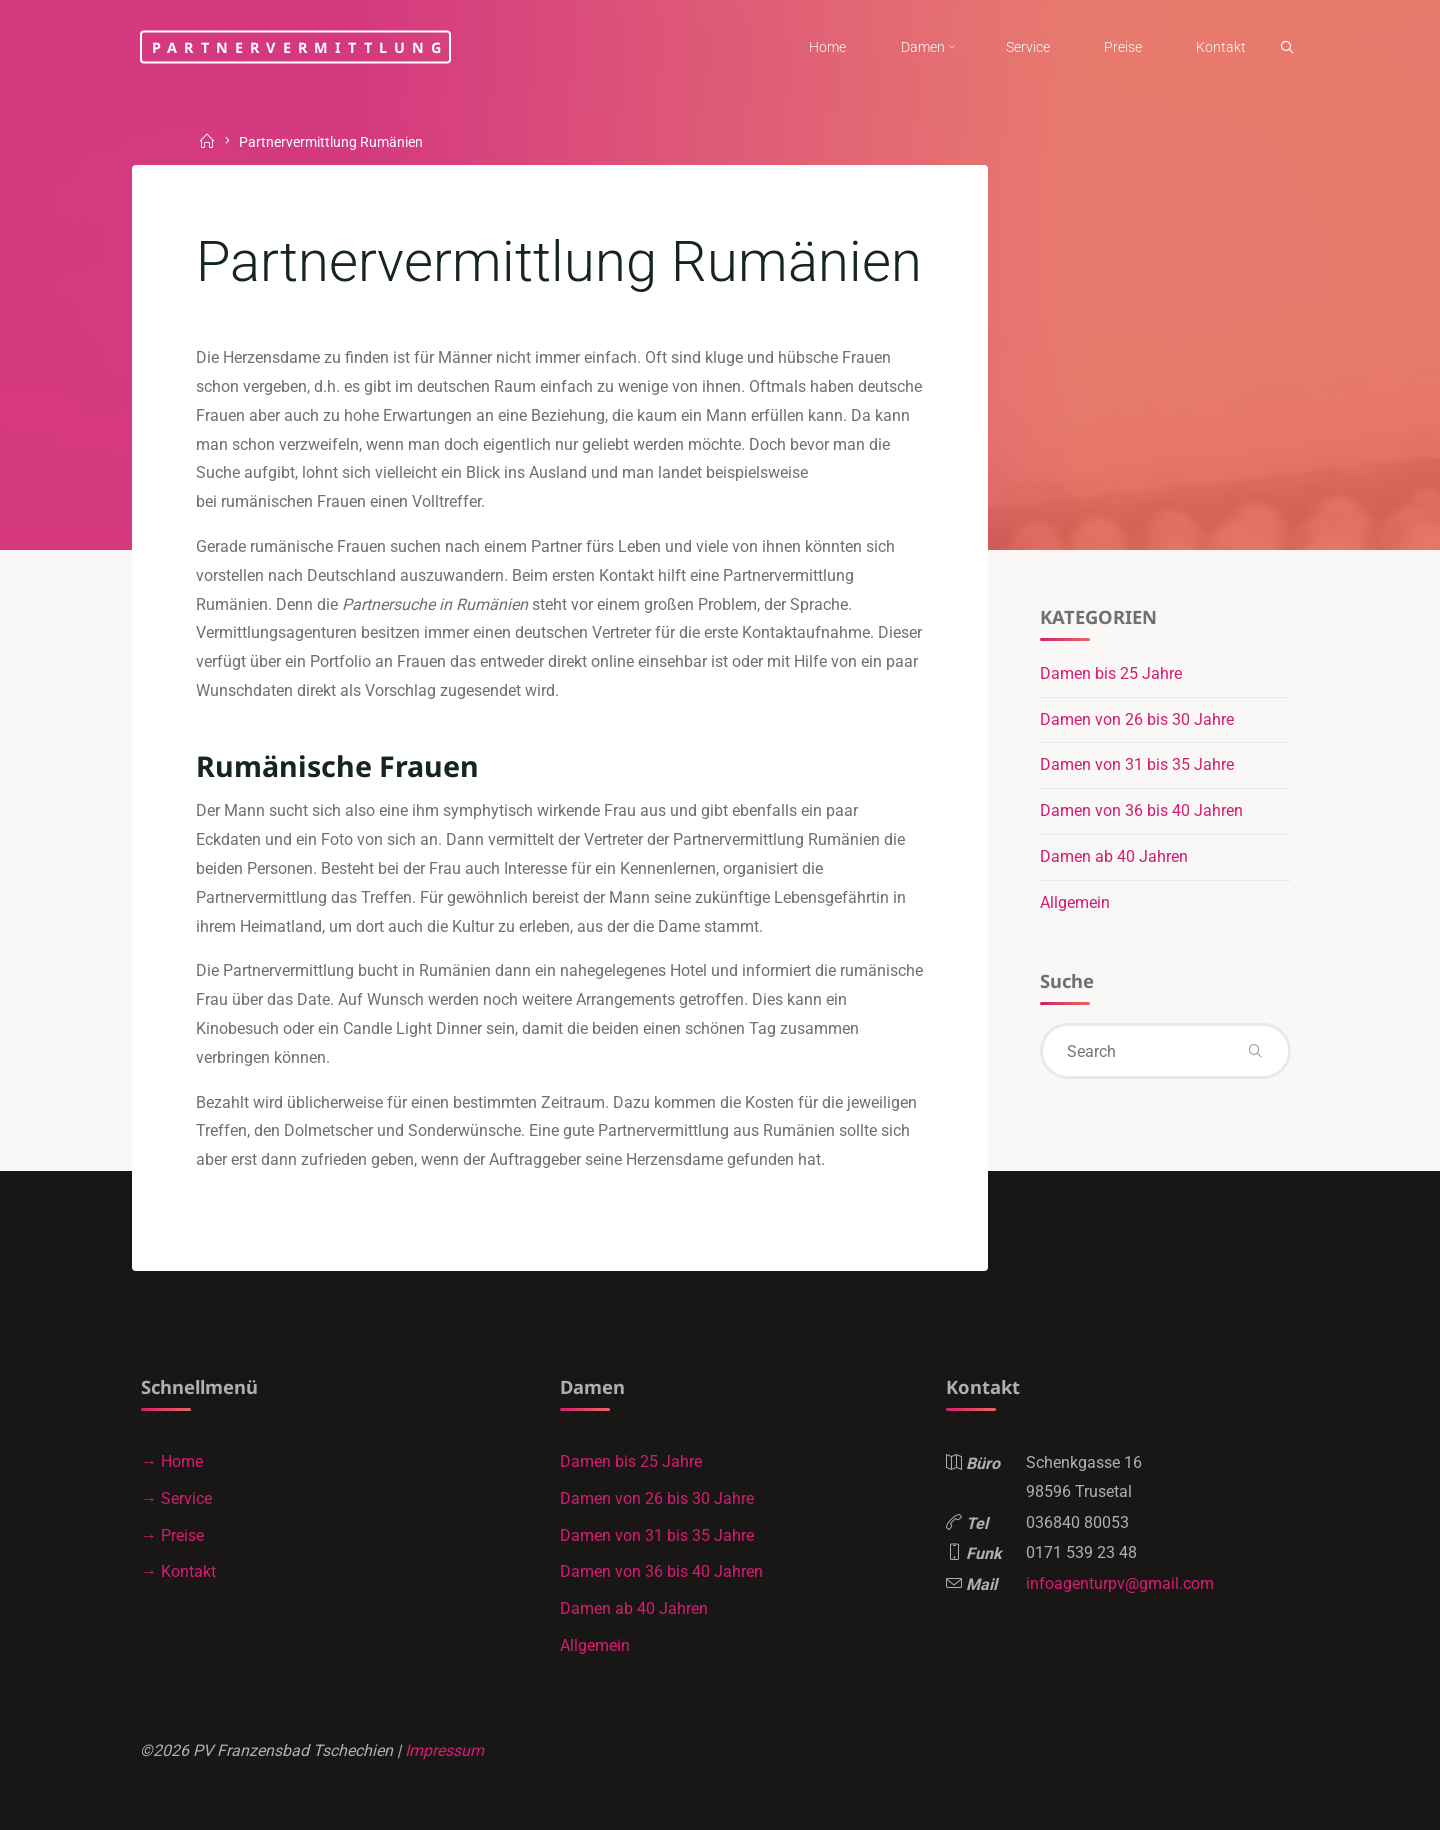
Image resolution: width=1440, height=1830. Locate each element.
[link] (1287, 48)
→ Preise (172, 1535)
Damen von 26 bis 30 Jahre (1137, 719)
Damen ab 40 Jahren (1114, 856)
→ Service (176, 1498)
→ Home (172, 1461)
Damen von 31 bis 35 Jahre (1137, 764)
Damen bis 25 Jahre (1111, 673)
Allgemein (1075, 902)
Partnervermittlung (300, 46)
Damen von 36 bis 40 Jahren (1141, 810)
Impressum (444, 1750)
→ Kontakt (178, 1571)
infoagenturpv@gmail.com (1120, 1583)
